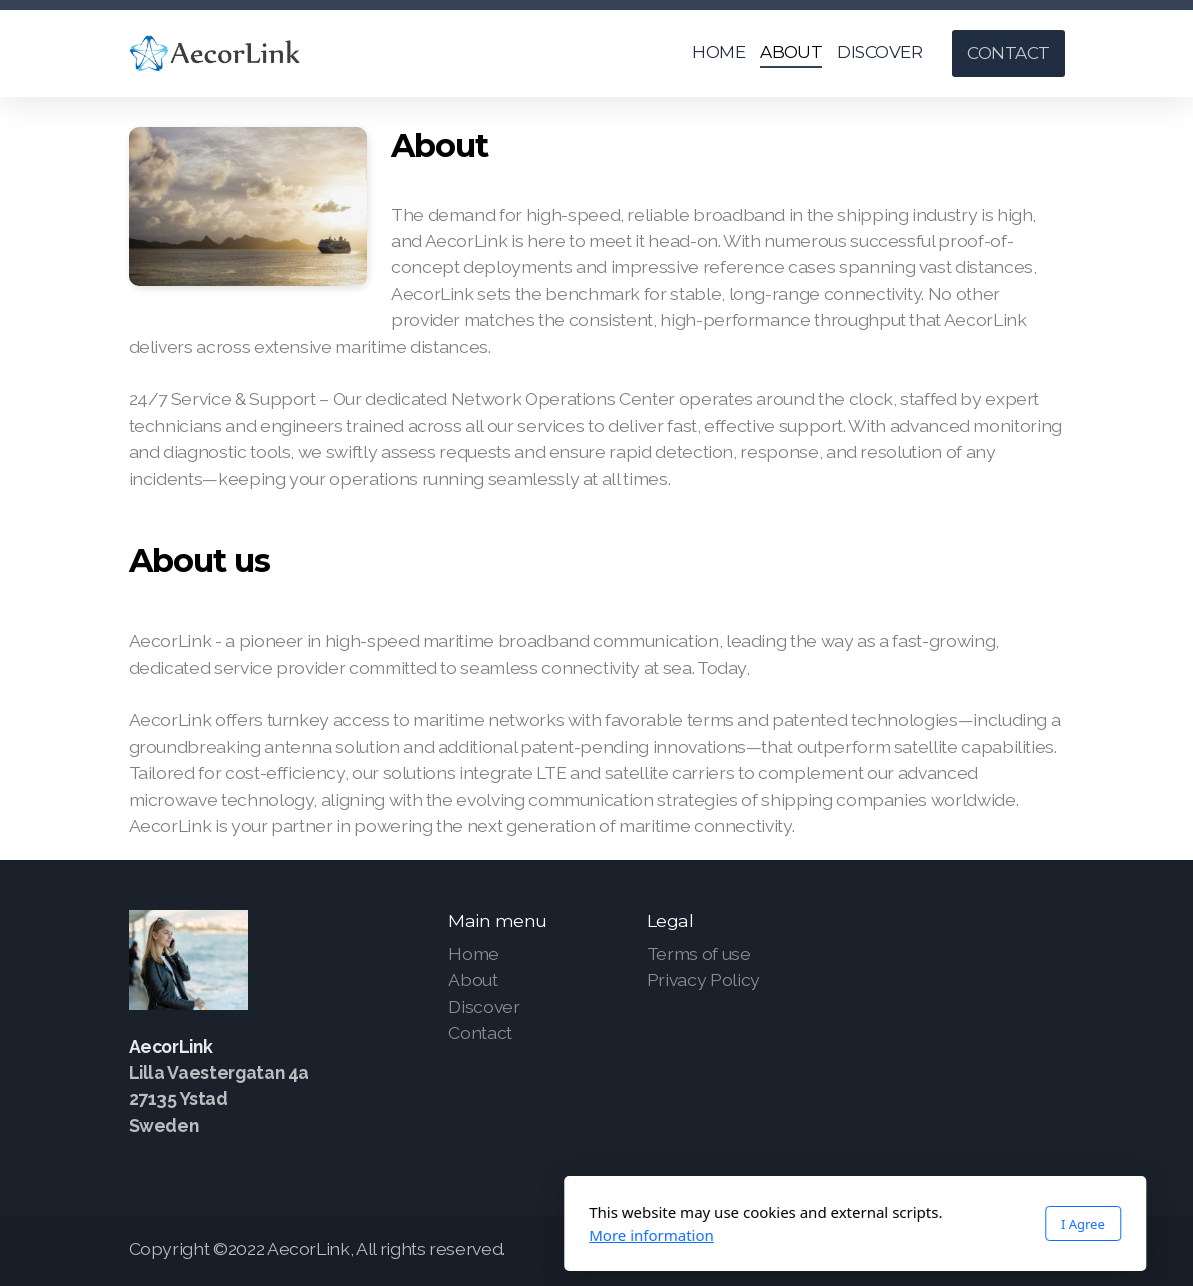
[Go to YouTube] (1050, 1251)
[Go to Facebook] (990, 1251)
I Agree (824, 1224)
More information (393, 1235)
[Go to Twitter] (1020, 1251)
